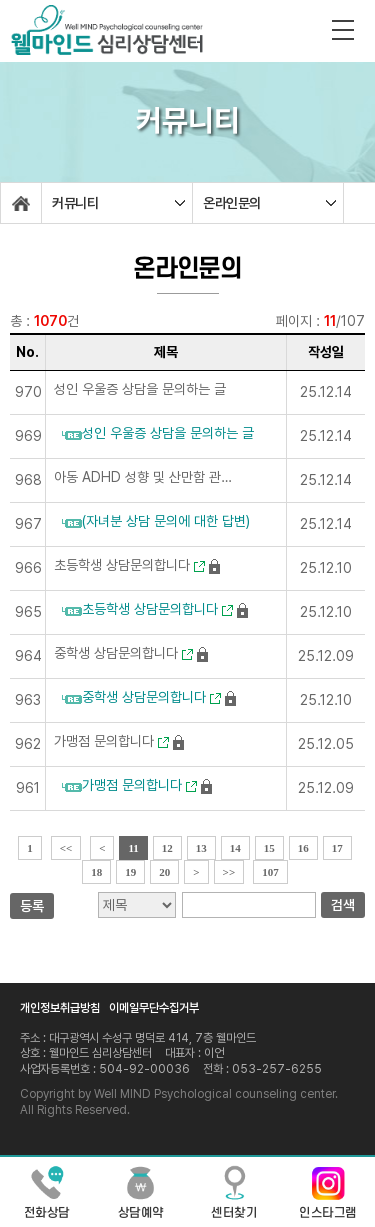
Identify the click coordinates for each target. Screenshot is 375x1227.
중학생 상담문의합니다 (123, 653)
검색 (343, 905)
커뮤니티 (75, 203)
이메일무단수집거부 (154, 1008)
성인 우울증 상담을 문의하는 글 (140, 389)
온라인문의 (232, 203)
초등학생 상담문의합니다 (129, 565)
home (21, 203)
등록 (32, 906)
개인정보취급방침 (60, 1008)
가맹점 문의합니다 (111, 741)
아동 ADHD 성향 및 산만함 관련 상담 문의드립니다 (143, 477)
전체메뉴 (343, 30)
